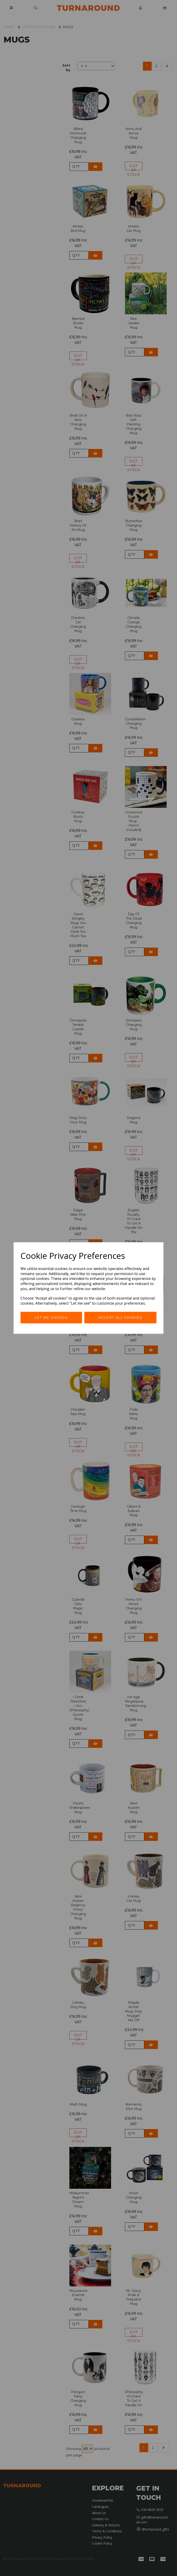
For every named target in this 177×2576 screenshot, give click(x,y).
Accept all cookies (120, 1317)
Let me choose (51, 1317)
